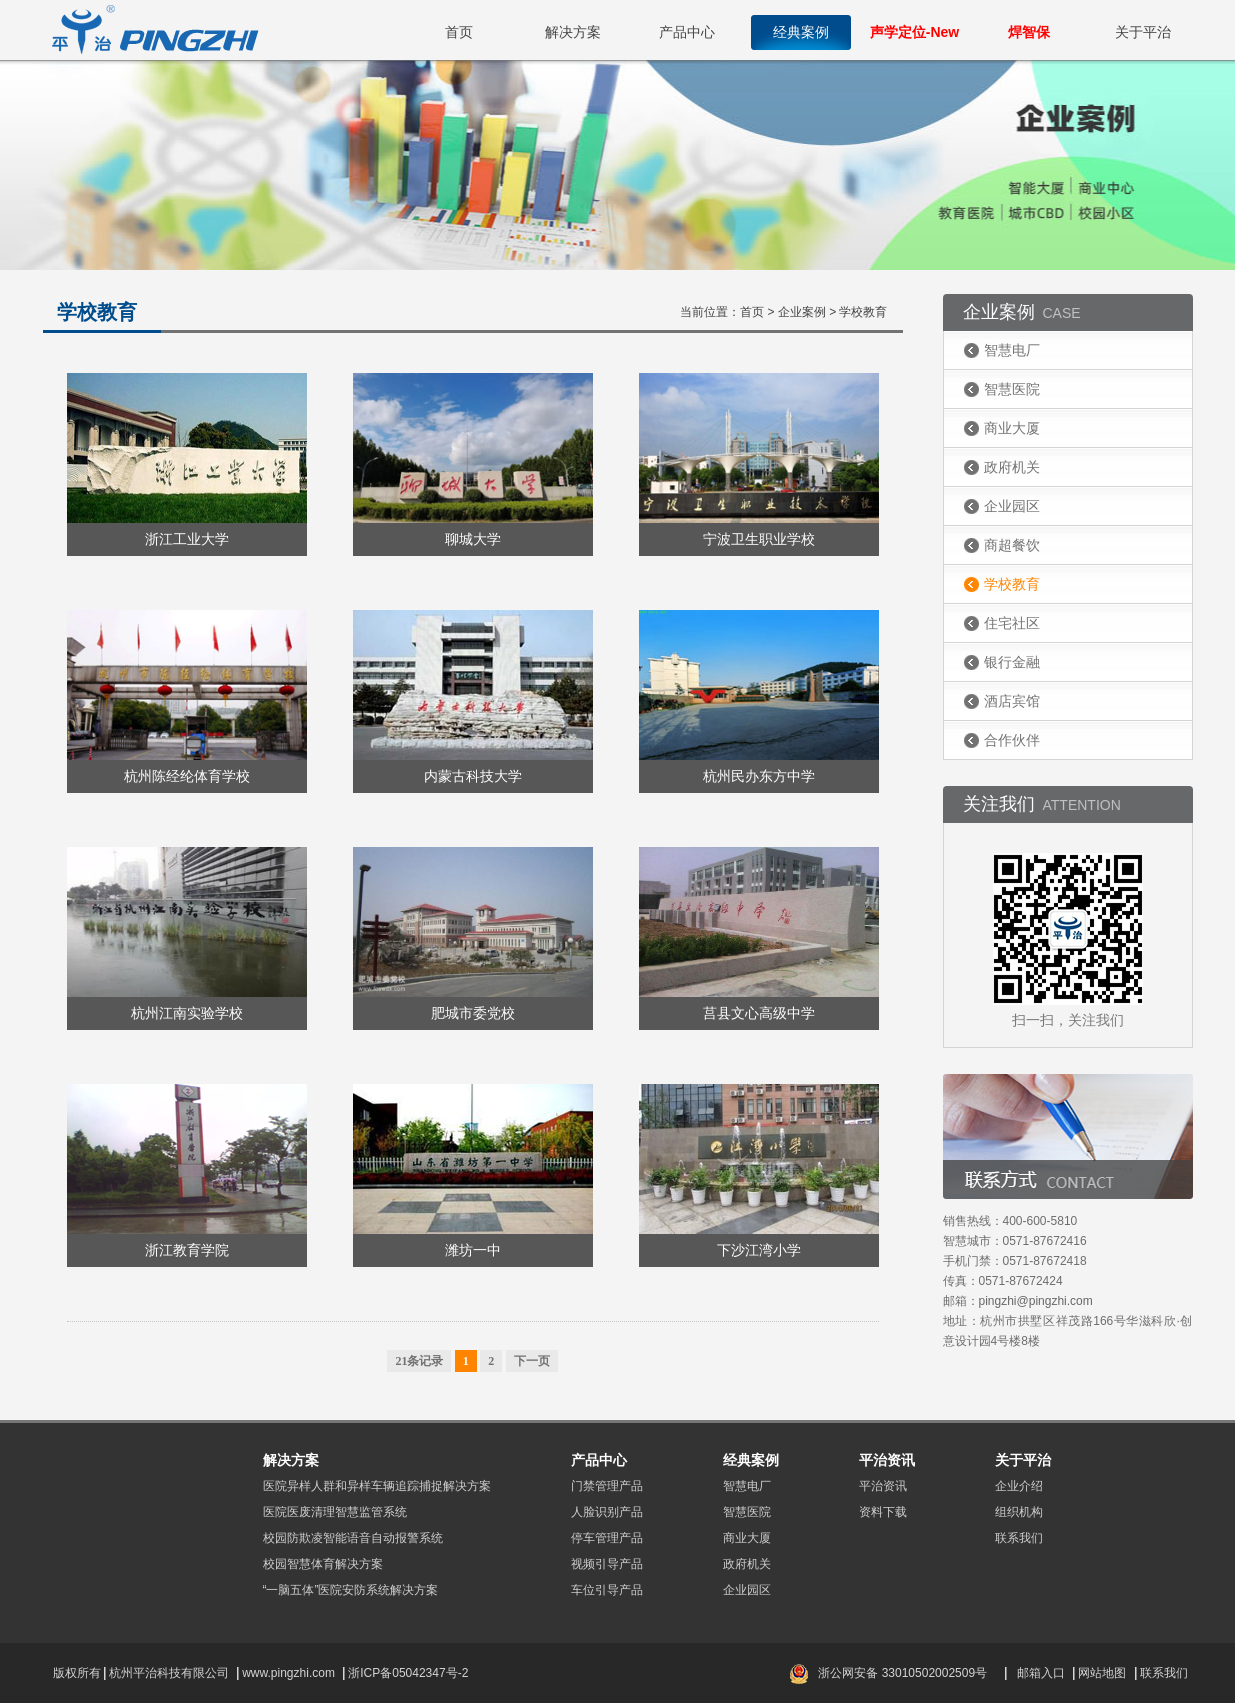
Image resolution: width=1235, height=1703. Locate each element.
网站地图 (1102, 1673)
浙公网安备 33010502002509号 (902, 1673)
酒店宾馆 (1012, 701)
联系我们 (1019, 1538)
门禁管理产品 (607, 1486)
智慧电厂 (1012, 350)
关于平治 (1143, 32)
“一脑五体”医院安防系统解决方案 (351, 1590)
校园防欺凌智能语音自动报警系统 (353, 1538)
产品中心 (687, 32)
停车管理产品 (607, 1538)
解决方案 (573, 32)
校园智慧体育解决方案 (323, 1564)
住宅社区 (1012, 623)
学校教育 (1012, 584)
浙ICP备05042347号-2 (408, 1673)
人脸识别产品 (607, 1512)
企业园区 (1012, 506)
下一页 (532, 1361)
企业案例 (802, 312)
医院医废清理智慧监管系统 (335, 1512)
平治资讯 (883, 1486)
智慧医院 (1012, 389)
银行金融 (1012, 662)
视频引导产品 (607, 1564)
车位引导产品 (607, 1590)
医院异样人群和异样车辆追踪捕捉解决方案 (377, 1486)
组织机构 (1019, 1512)
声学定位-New (914, 32)
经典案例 (801, 32)
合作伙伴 (1012, 740)
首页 (459, 32)
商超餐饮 (1012, 545)
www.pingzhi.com (290, 1673)
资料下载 (883, 1512)
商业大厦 (1012, 428)
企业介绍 (1019, 1486)
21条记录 (419, 1361)
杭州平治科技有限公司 (169, 1673)
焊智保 (1029, 32)
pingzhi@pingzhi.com (1036, 1301)
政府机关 (1012, 467)
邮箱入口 (1041, 1673)
